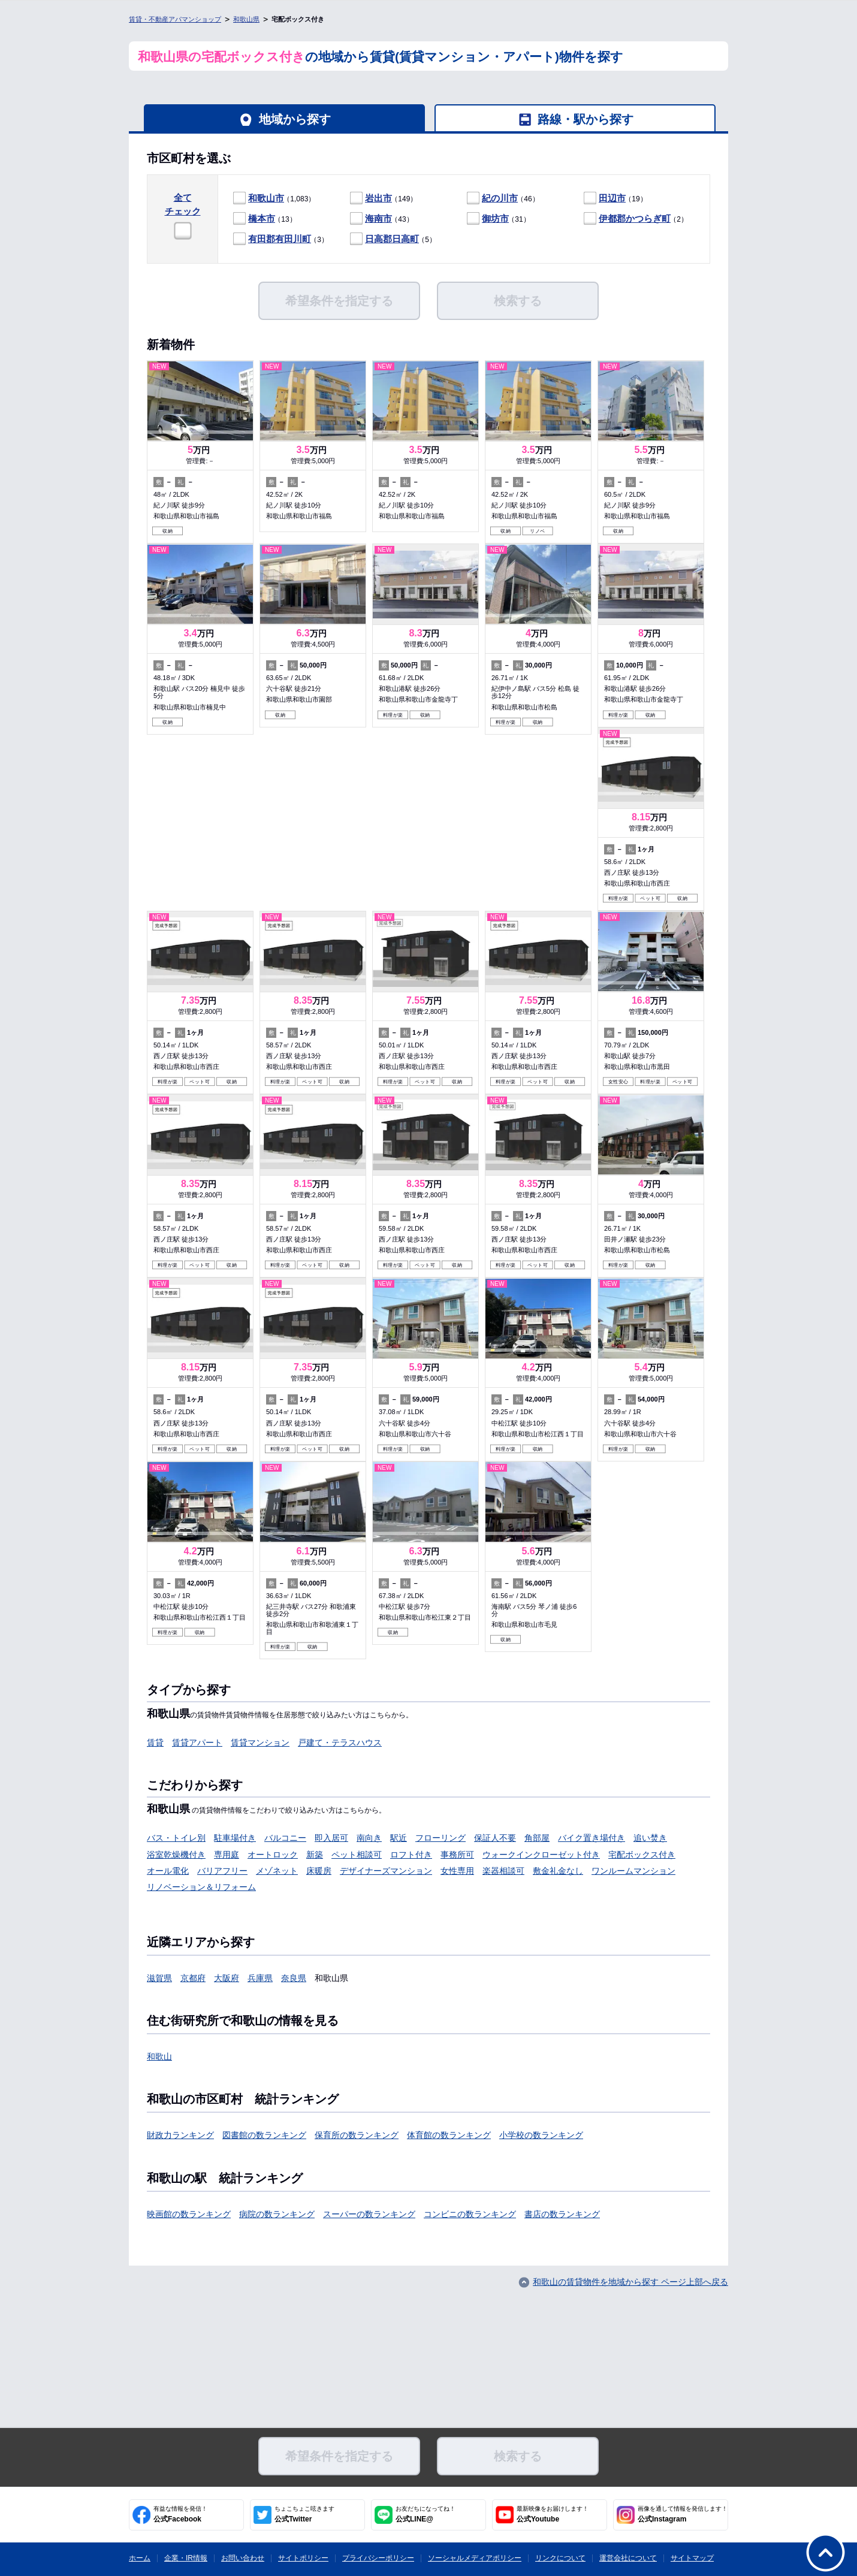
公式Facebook (180, 2514)
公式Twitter (304, 2514)
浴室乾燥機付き (176, 1854)
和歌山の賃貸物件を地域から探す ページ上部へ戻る (630, 2282)
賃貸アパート (197, 1742)
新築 (314, 1854)
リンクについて (560, 2558)
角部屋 (537, 1838)
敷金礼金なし (558, 1871)
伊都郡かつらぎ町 (635, 218)
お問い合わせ (242, 2558)
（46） (503, 198)
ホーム (139, 2558)
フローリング (440, 1838)
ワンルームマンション (633, 1871)
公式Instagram (683, 2514)
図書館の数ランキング (264, 2135)
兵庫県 (260, 1978)
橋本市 (261, 218)
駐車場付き (235, 1838)
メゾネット (277, 1871)
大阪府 (226, 1978)
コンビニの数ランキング (470, 2214)
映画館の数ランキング (189, 2214)
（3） (280, 239)
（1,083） (274, 198)
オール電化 (168, 1871)
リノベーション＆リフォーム (201, 1887)
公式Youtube (553, 2514)
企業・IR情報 (185, 2558)
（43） (382, 219)
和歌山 (159, 2056)
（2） (636, 219)
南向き (369, 1838)
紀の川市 (500, 198)
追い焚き (650, 1838)
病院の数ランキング (277, 2214)
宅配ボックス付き (641, 1854)
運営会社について (628, 2558)
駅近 (398, 1838)
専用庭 (226, 1854)
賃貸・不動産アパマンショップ (175, 19)
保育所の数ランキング (357, 2135)
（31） (498, 219)
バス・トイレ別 (176, 1838)
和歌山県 (246, 19)
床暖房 (318, 1871)
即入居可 (331, 1838)
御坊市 (495, 218)
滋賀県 (159, 1978)
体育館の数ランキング (449, 2135)
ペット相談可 (356, 1854)
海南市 (378, 218)
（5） (393, 239)
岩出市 (378, 198)
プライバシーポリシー (378, 2558)
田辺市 (612, 198)
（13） (265, 219)
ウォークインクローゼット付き (541, 1854)
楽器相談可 (503, 1871)
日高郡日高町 (392, 239)
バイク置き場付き (591, 1838)
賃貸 (155, 1742)
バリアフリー (222, 1871)
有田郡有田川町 (279, 239)
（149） (383, 198)
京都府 (193, 1978)
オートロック (273, 1854)
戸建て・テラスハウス (340, 1742)
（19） (615, 198)
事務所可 (457, 1854)
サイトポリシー (303, 2558)
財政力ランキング (180, 2135)
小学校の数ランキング (541, 2135)
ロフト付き (411, 1854)
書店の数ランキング (562, 2214)
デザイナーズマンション (386, 1871)
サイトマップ (692, 2558)
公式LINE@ (425, 2514)
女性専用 (457, 1871)
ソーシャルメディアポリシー (474, 2558)
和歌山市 (266, 198)
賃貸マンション (260, 1742)
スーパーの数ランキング (369, 2214)
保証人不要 (495, 1838)
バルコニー (285, 1838)
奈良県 (293, 1978)
